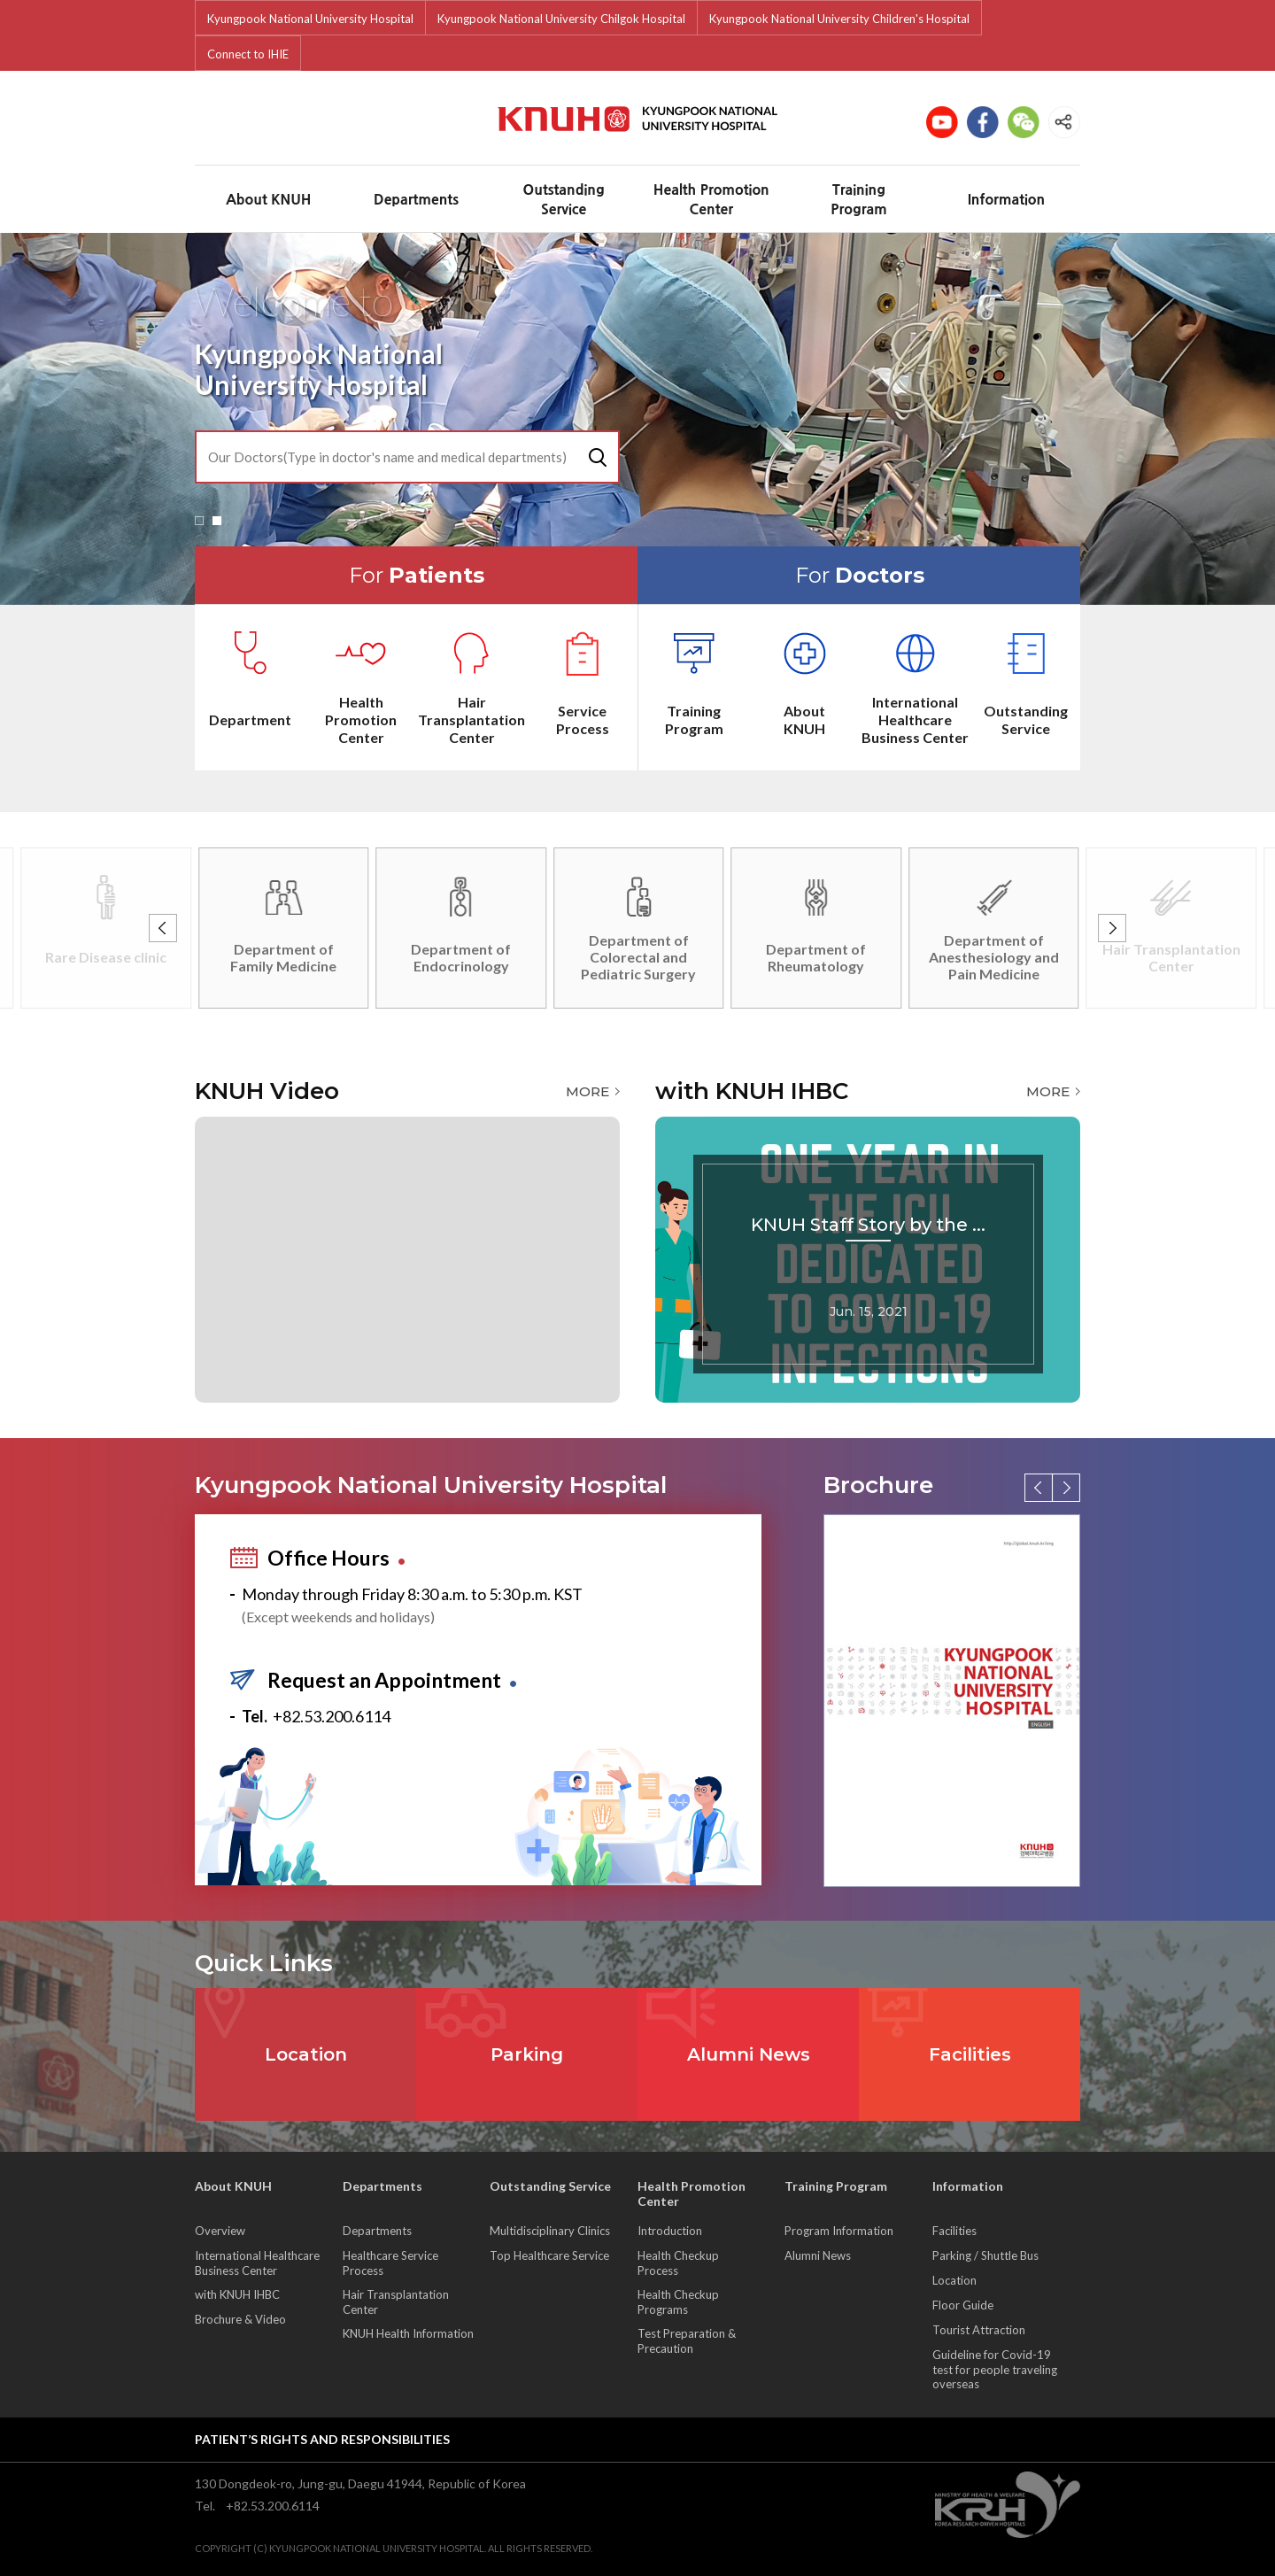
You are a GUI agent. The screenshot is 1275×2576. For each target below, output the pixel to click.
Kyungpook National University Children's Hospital (839, 19)
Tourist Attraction (978, 2330)
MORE (587, 1091)
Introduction (670, 2231)
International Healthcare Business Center (257, 2263)
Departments (377, 2231)
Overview (220, 2231)
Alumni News (817, 2255)
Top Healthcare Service (549, 2255)
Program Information (838, 2231)
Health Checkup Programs (678, 2302)
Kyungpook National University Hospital (310, 19)
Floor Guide (962, 2305)
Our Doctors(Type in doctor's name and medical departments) (387, 457)
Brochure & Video (240, 2319)
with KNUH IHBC (237, 2294)
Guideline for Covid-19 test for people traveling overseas (994, 2369)
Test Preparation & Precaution (687, 2341)
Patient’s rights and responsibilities (322, 2439)
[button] (199, 520)
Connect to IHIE (248, 54)
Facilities (954, 2231)
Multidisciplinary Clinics (550, 2231)
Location (954, 2280)
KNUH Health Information (408, 2333)
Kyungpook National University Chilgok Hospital (561, 19)
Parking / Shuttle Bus (985, 2255)
